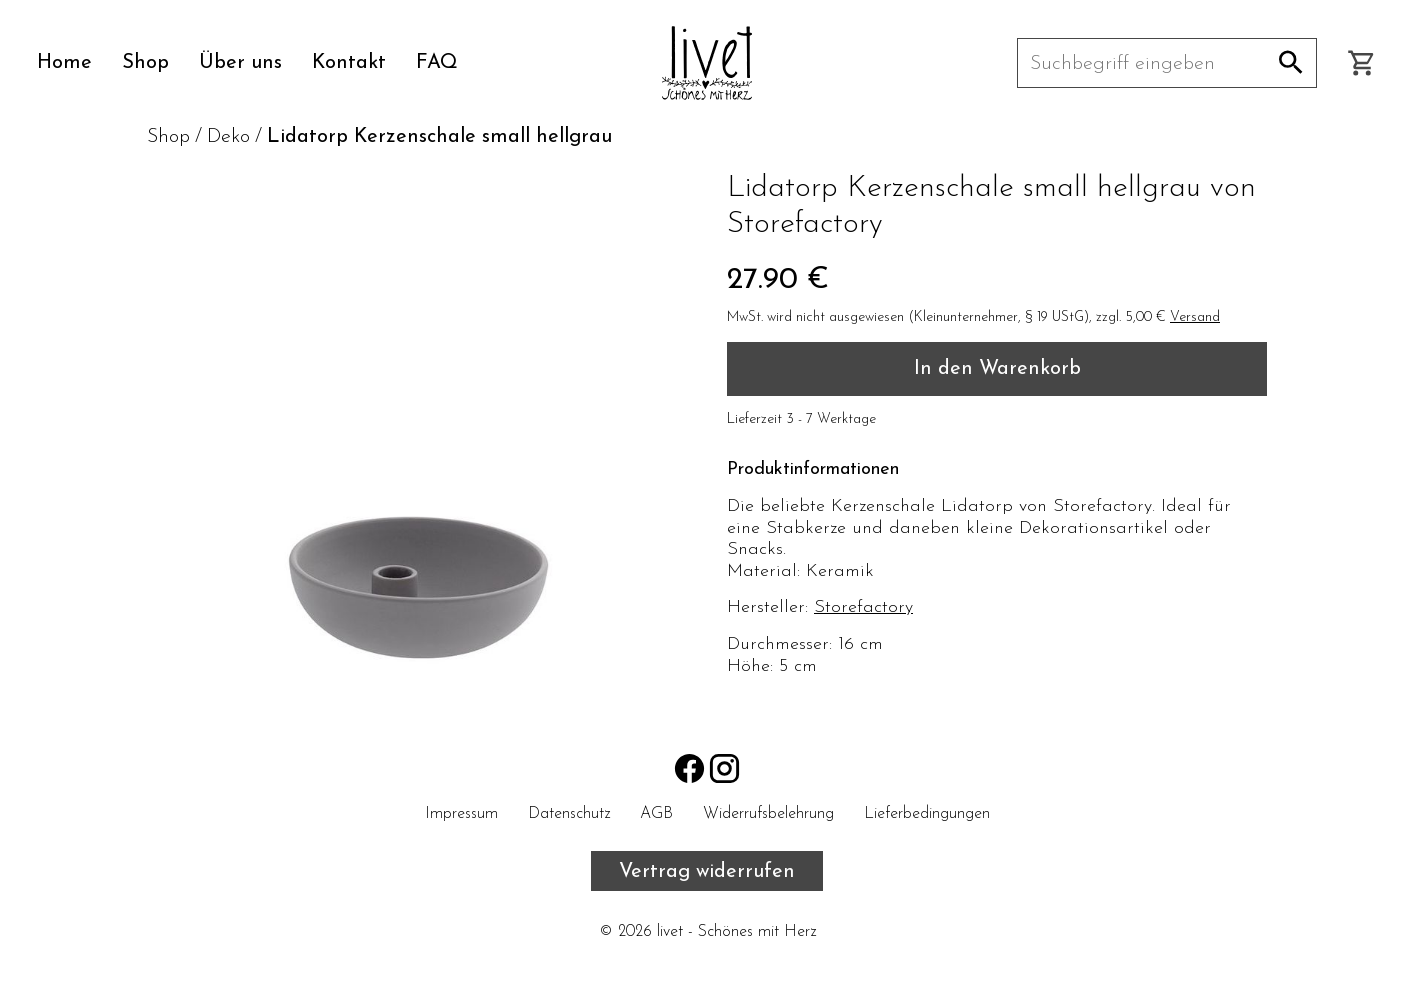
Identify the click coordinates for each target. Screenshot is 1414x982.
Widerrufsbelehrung (768, 814)
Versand (1195, 317)
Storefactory (863, 607)
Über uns (240, 63)
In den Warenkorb (997, 369)
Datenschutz (569, 814)
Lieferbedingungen (927, 814)
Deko (228, 137)
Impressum (461, 814)
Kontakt (349, 63)
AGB (656, 814)
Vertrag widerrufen (707, 872)
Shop (145, 63)
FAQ (437, 63)
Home (64, 63)
